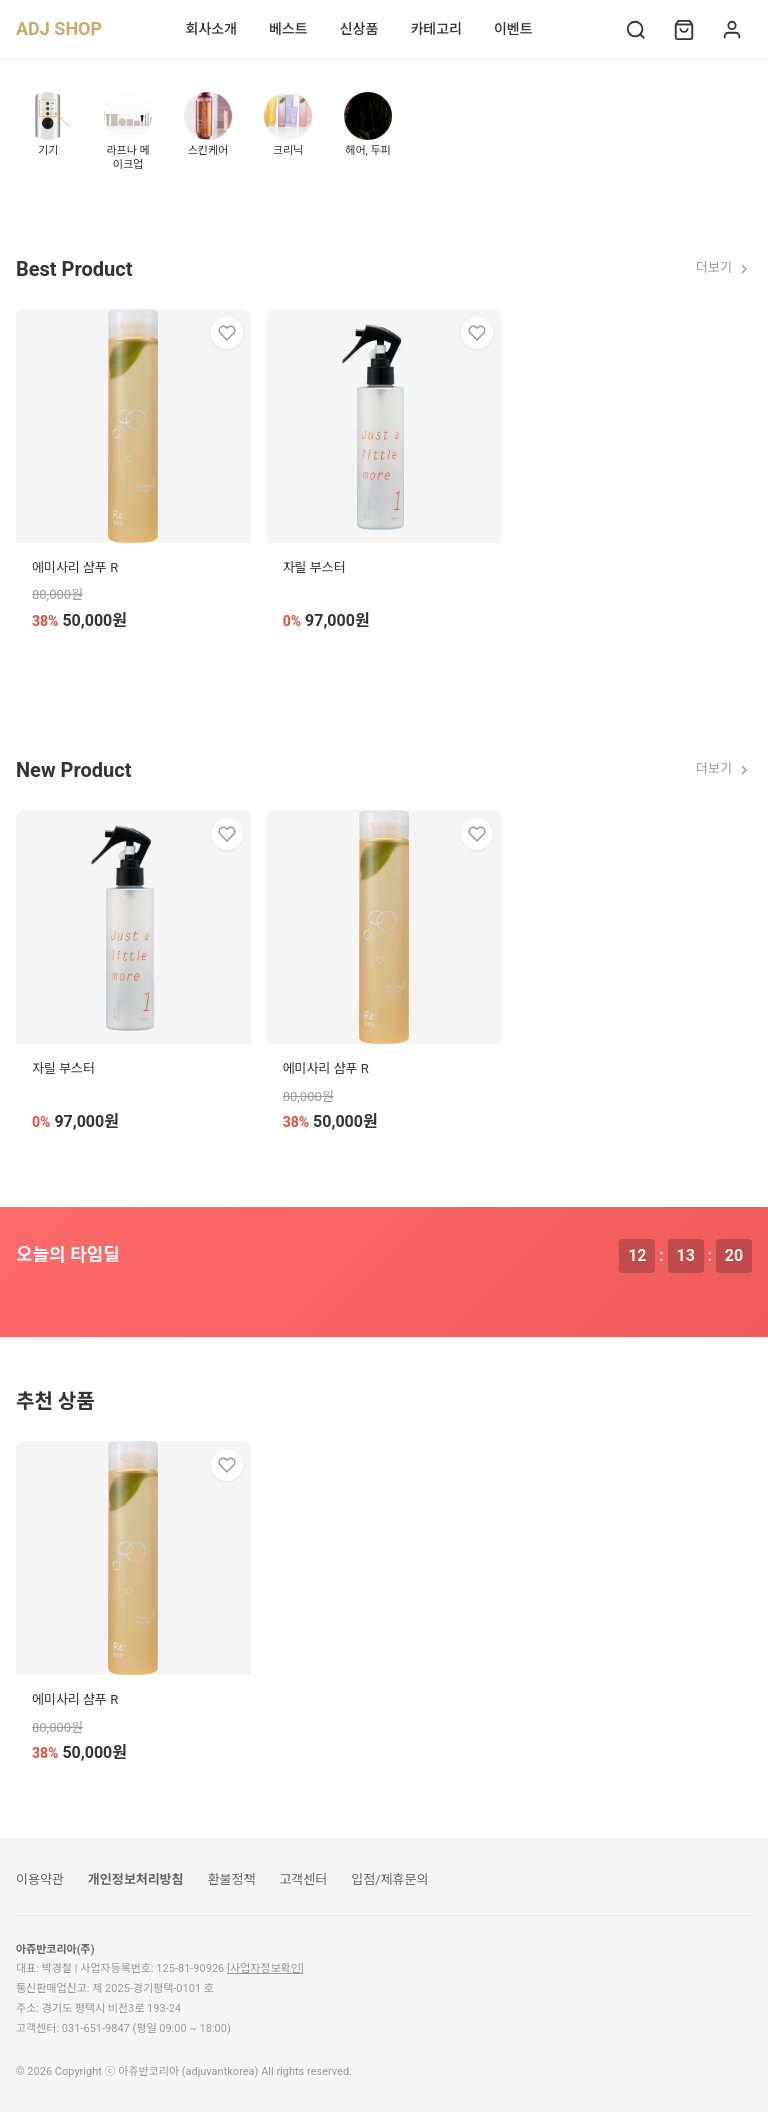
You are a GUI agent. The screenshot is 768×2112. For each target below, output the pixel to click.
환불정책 (232, 1879)
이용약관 (40, 1879)
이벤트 (513, 29)
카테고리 (436, 29)
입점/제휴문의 (389, 1879)
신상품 (359, 29)
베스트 (288, 29)
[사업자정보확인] (265, 1968)
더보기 (724, 268)
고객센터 (303, 1879)
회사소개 (212, 29)
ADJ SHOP (59, 28)
